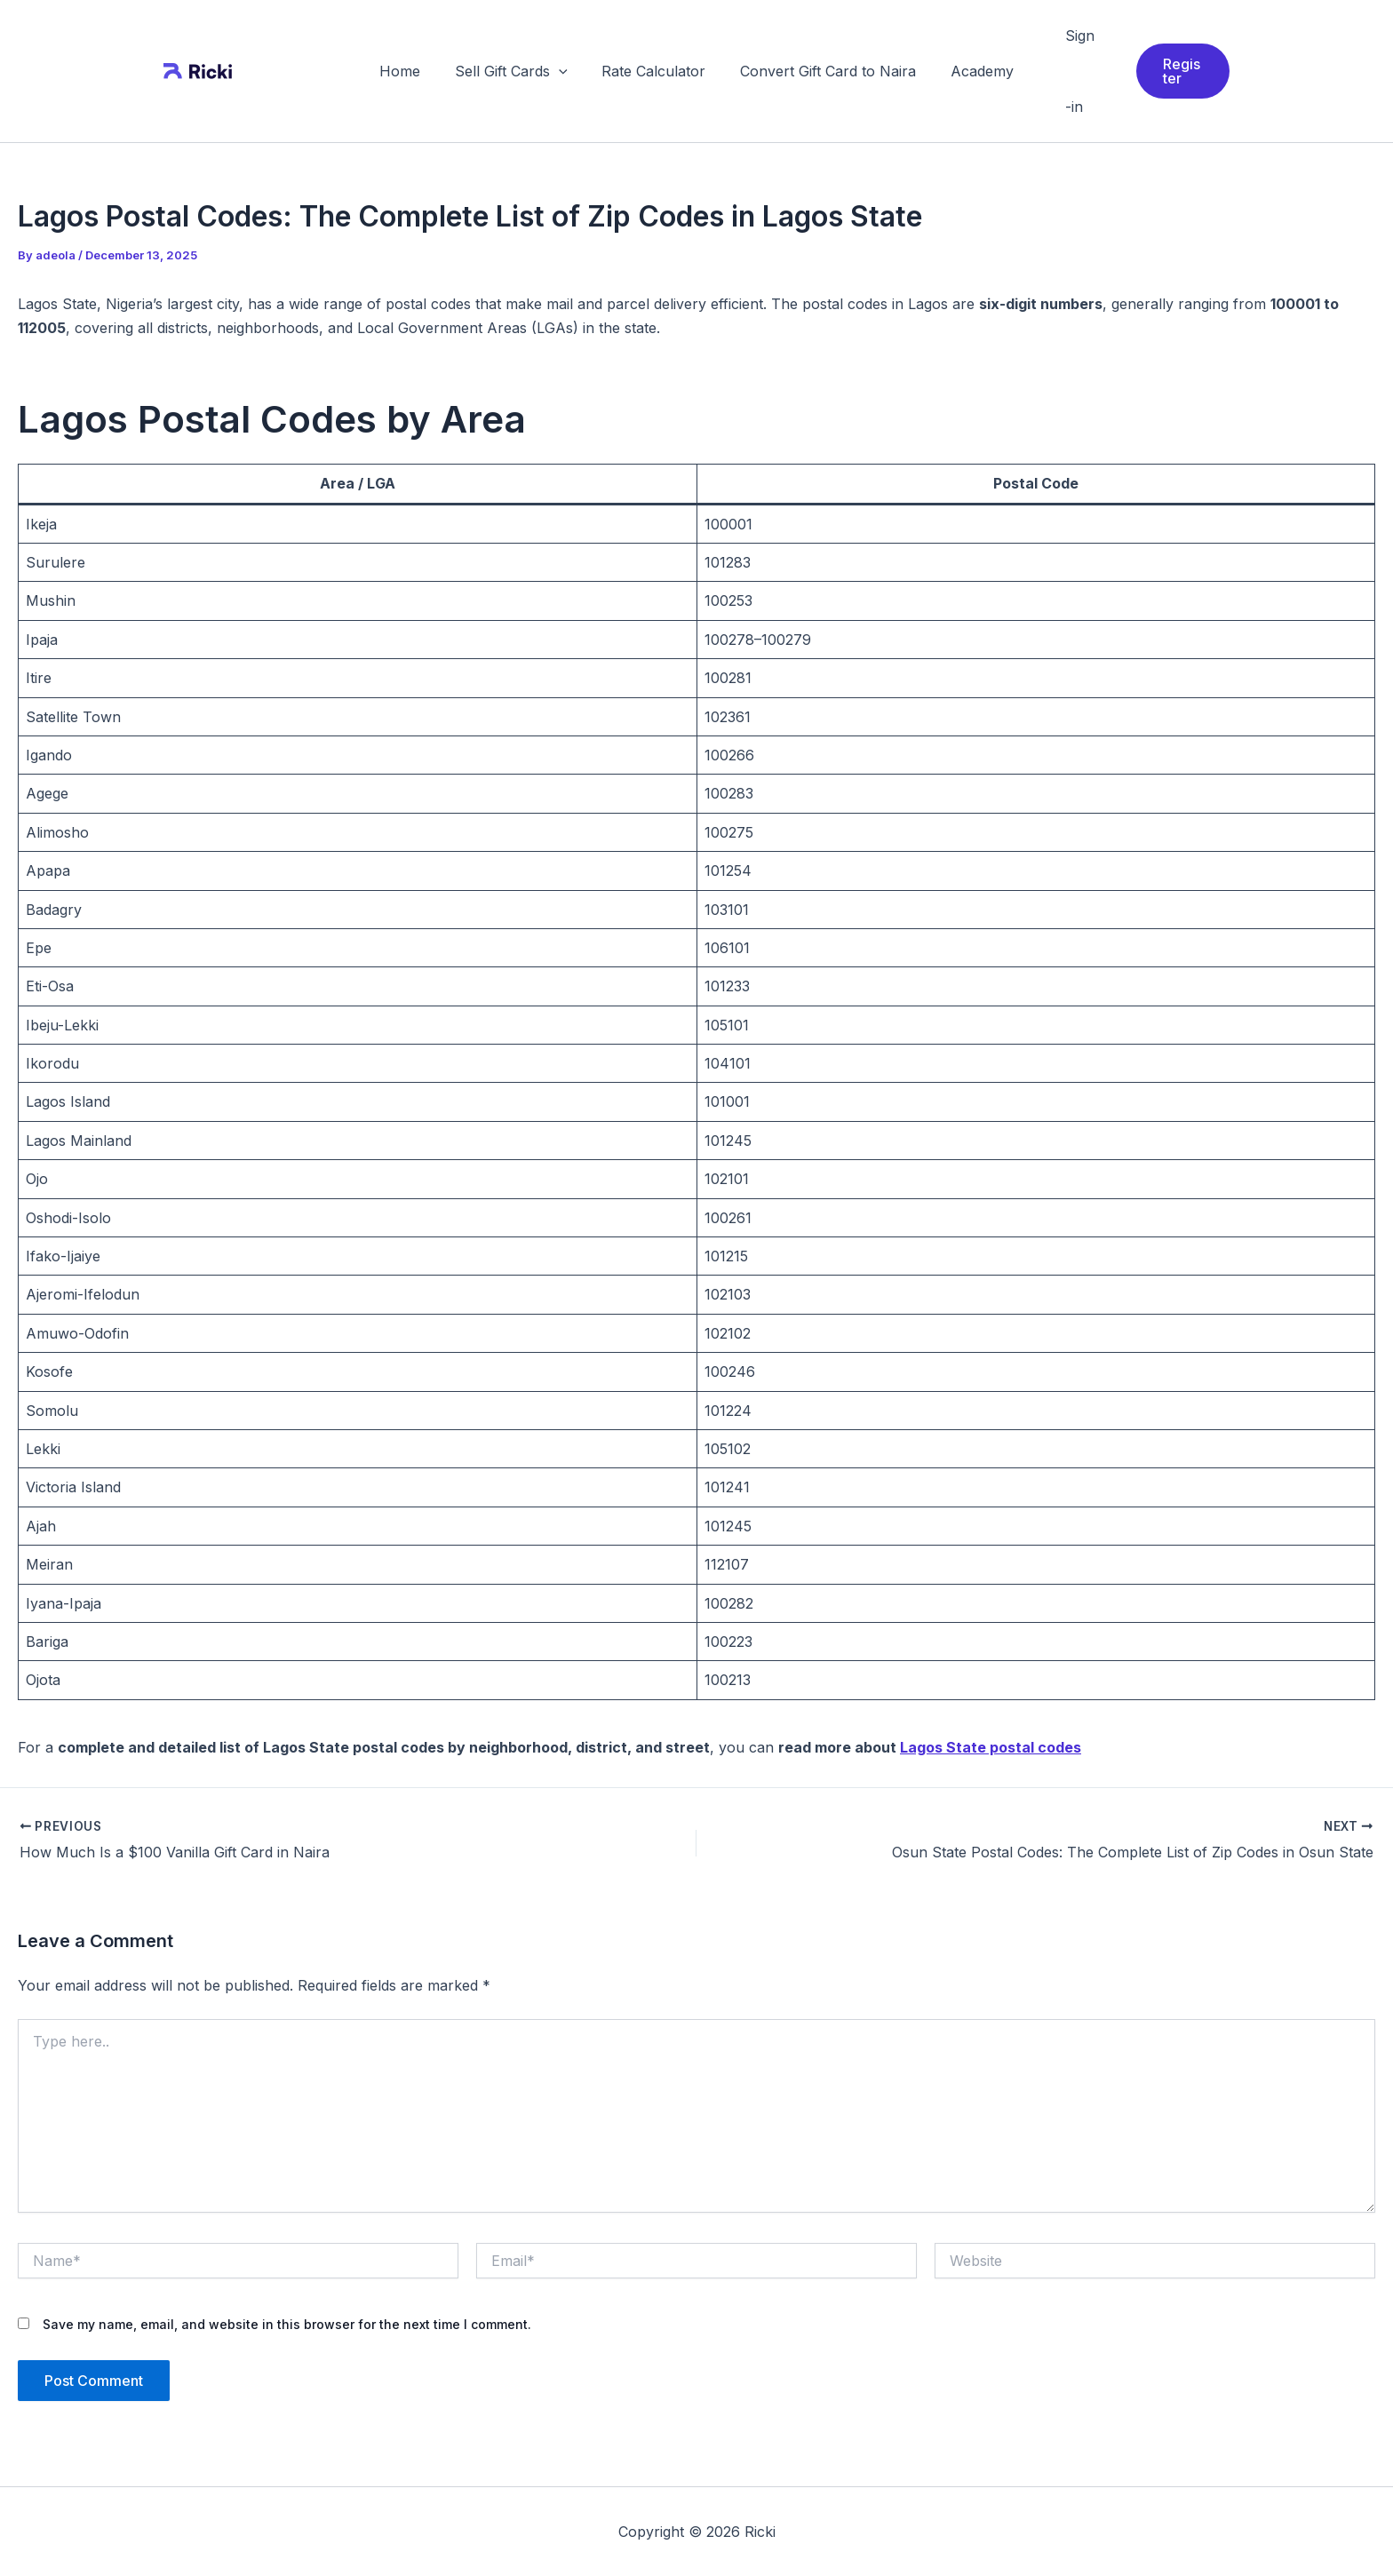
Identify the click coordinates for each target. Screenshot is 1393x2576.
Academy (969, 71)
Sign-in (1065, 71)
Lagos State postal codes (990, 1747)
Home (412, 71)
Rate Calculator (653, 71)
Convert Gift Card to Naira (822, 71)
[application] (565, 71)
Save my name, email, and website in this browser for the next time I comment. (287, 2324)
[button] (1177, 71)
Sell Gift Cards (517, 71)
